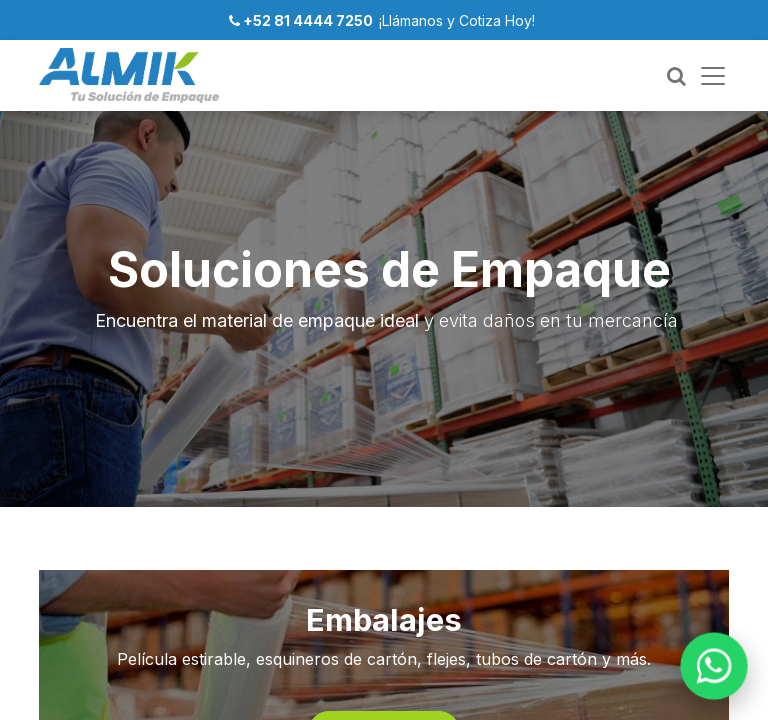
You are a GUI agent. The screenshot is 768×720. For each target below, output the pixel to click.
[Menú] (713, 76)
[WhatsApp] (714, 666)
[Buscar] (676, 76)
